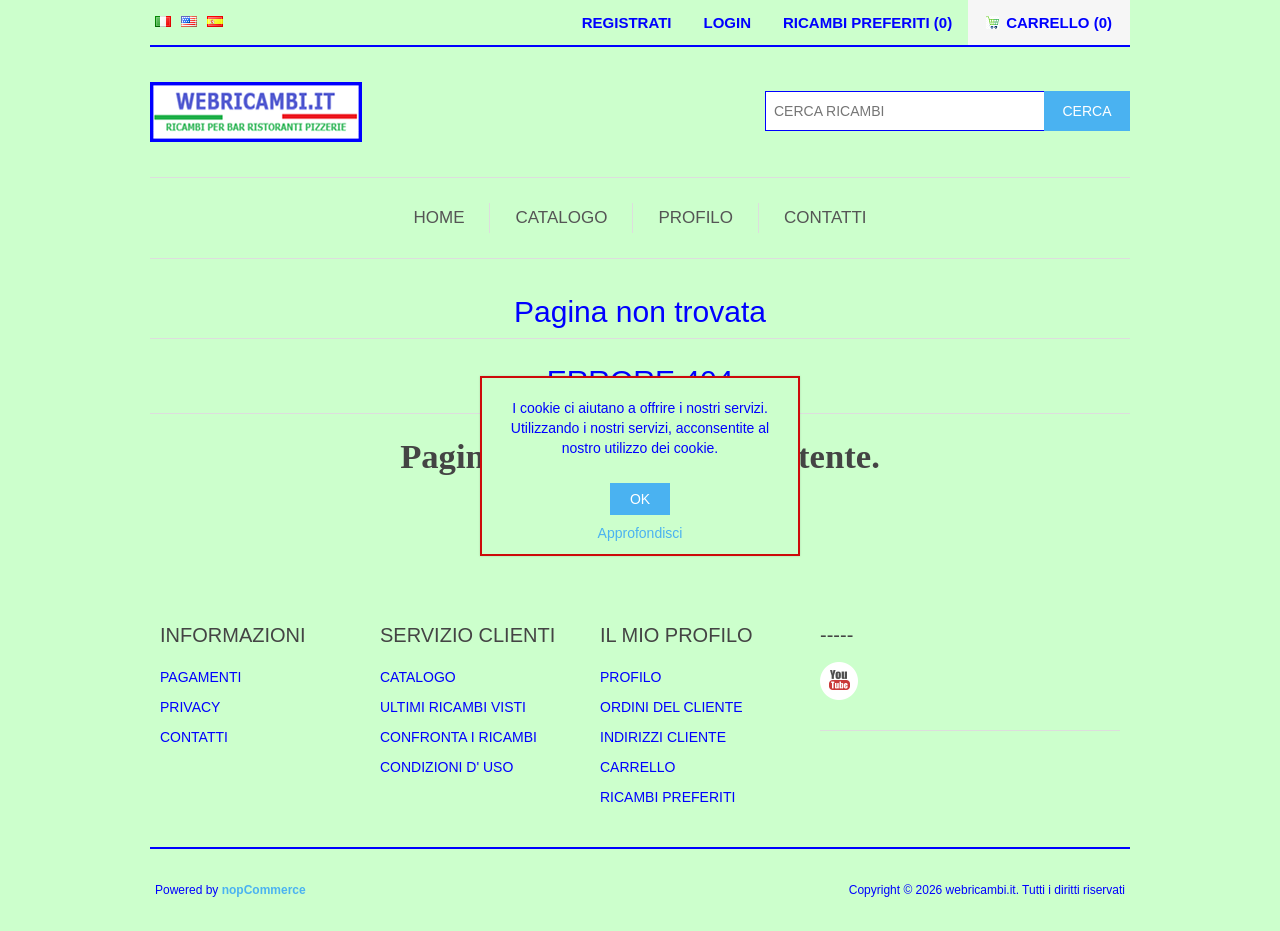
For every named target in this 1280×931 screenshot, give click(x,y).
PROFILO (695, 217)
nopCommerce (264, 890)
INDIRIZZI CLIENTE (663, 737)
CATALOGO (561, 217)
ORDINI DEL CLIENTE (671, 707)
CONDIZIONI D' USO (446, 767)
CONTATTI (825, 217)
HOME (438, 217)
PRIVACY (190, 707)
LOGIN (727, 22)
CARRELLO (637, 767)
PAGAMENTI (200, 677)
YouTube (839, 681)
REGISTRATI (627, 22)
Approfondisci (640, 533)
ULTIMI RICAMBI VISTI (453, 707)
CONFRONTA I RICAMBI (458, 737)
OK (640, 499)
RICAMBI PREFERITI (667, 797)
